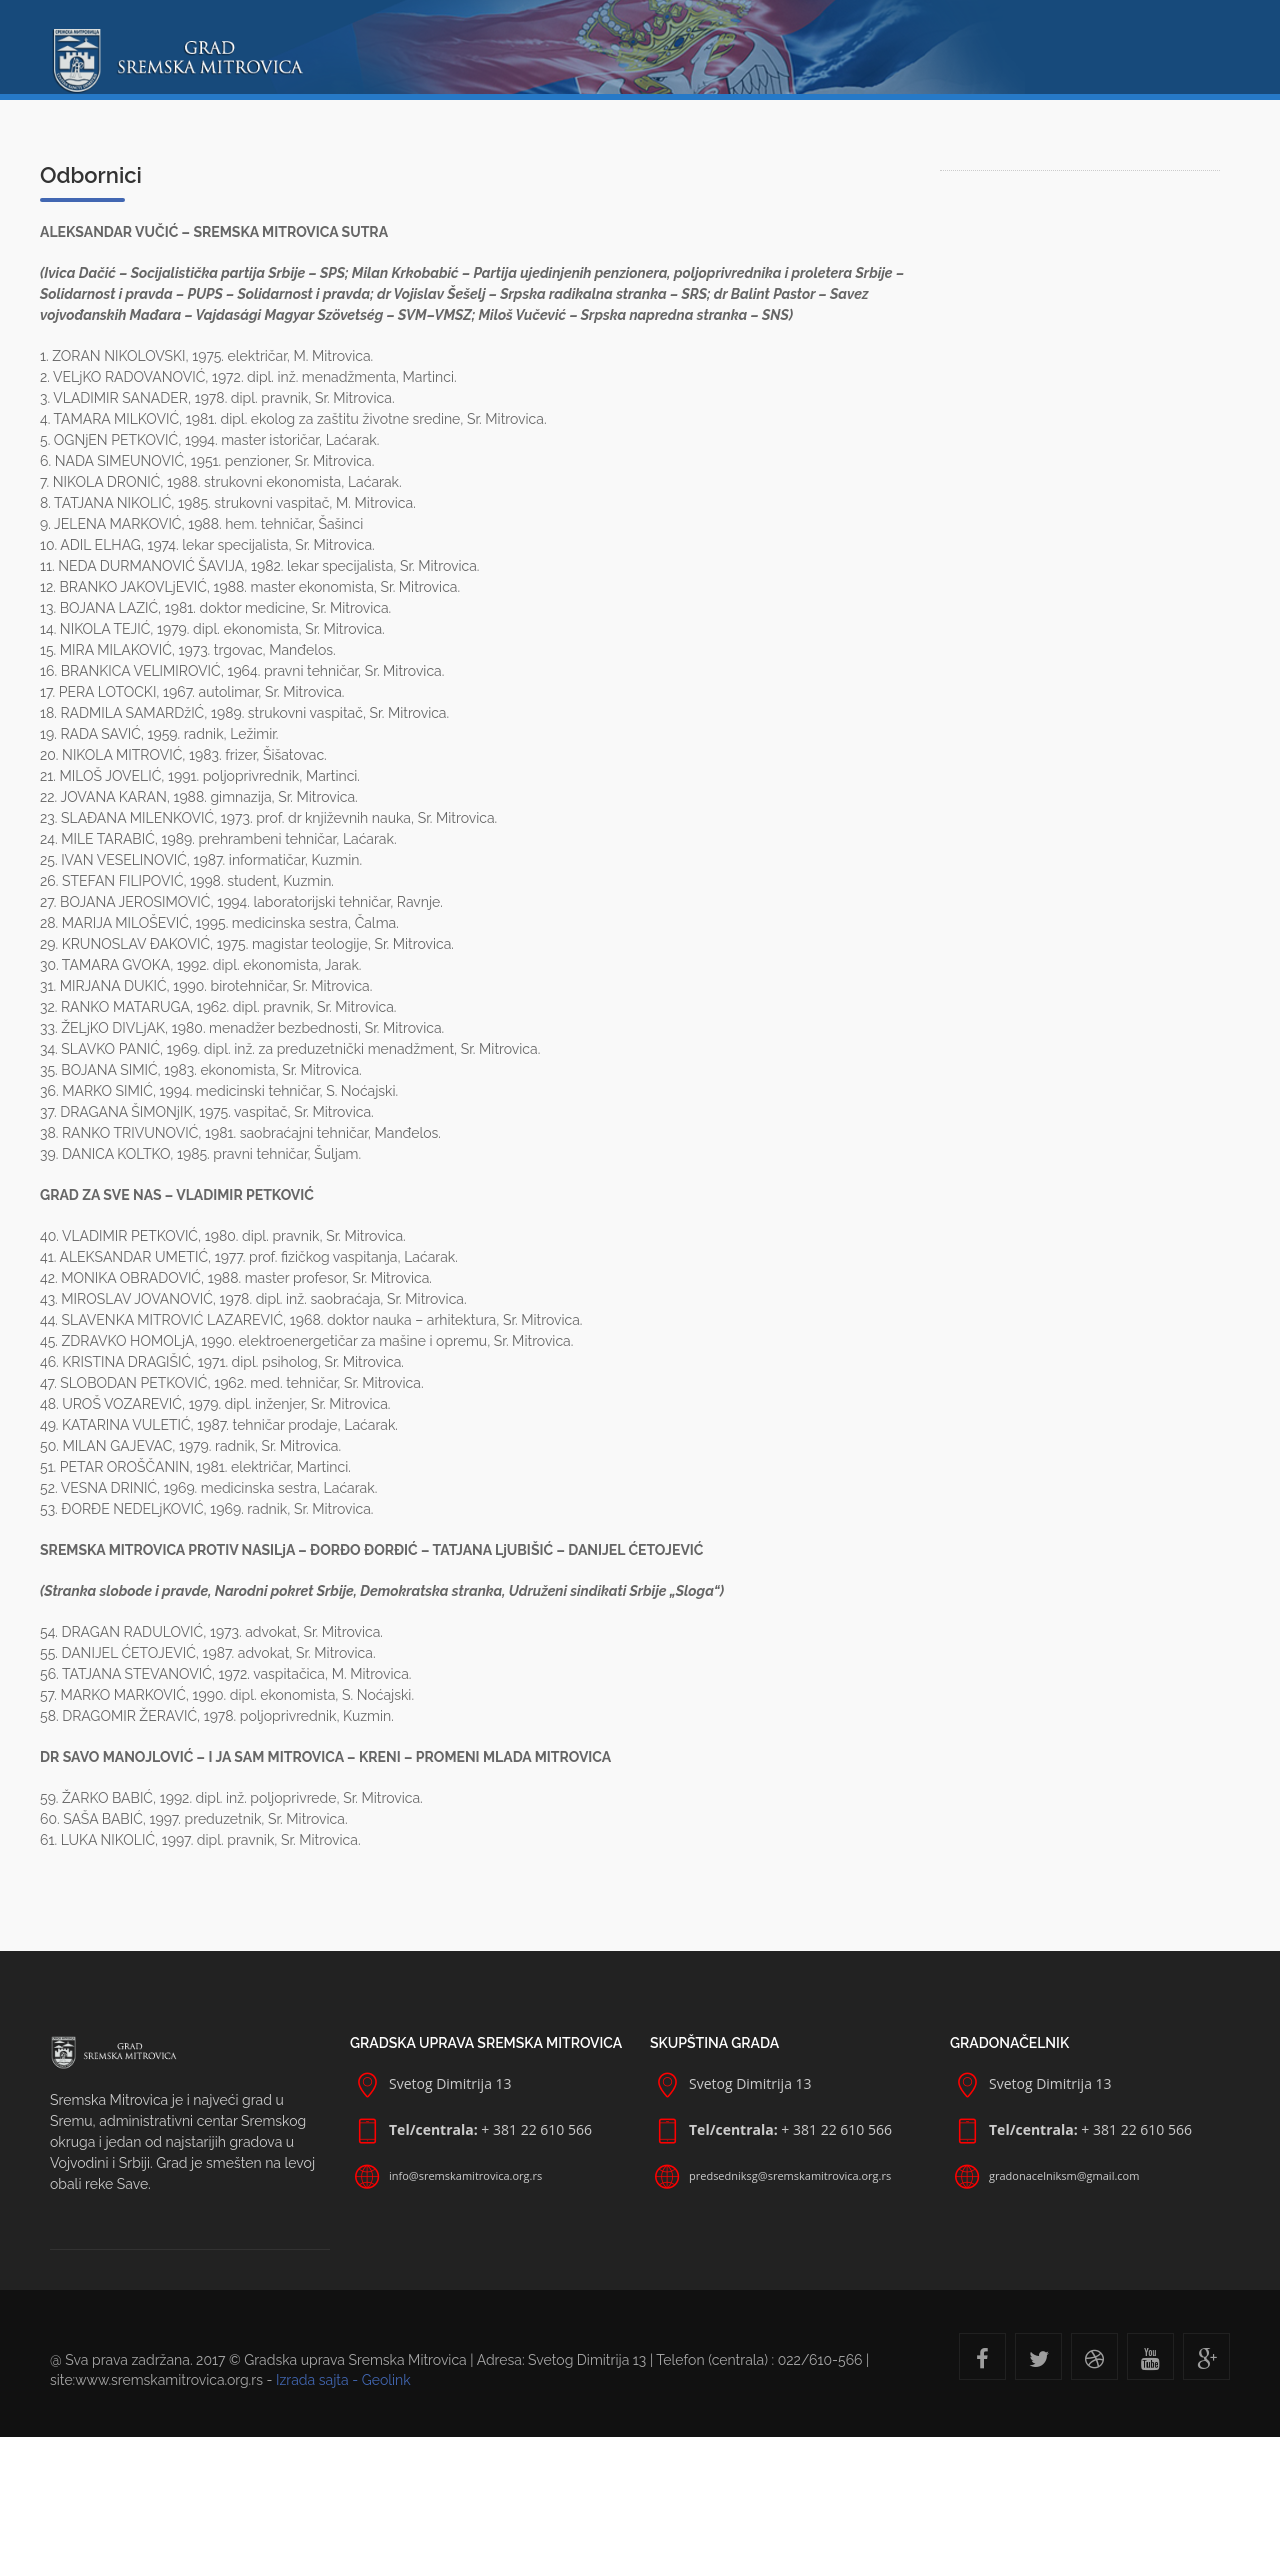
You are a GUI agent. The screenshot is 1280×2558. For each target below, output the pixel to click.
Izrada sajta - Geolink (343, 2380)
